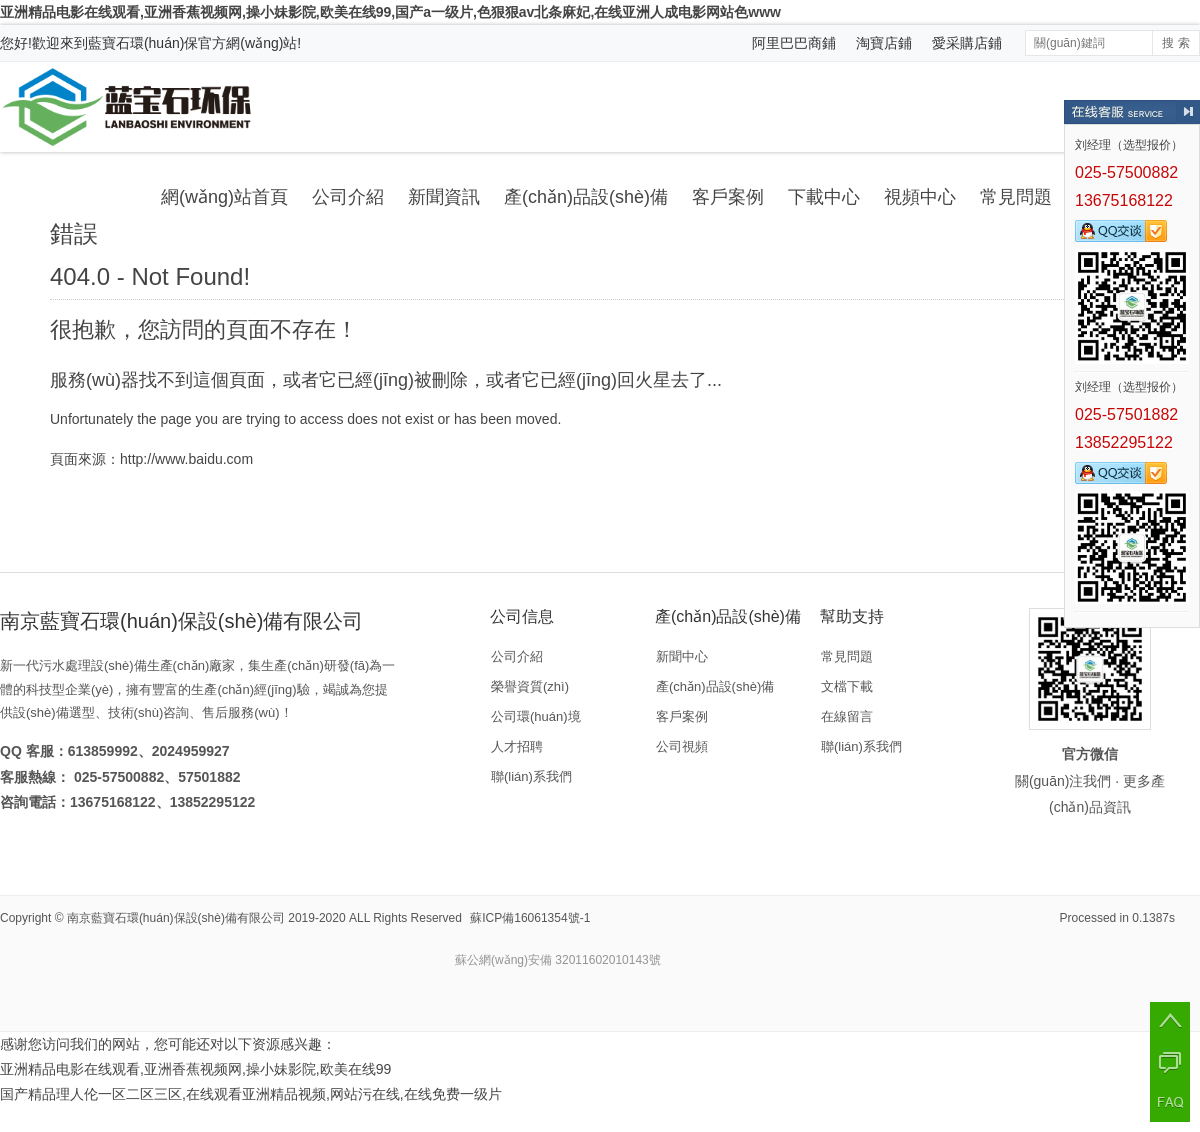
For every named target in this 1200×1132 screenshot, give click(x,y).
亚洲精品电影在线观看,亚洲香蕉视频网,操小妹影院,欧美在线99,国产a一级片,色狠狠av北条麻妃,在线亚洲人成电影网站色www (390, 12)
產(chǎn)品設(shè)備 (586, 197)
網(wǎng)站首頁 (224, 197)
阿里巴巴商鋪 (794, 43)
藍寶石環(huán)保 (143, 43)
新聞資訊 (444, 197)
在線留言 (847, 716)
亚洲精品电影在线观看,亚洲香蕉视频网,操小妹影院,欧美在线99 (195, 1069)
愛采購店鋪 (967, 43)
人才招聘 (517, 746)
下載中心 (824, 197)
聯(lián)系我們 (531, 776)
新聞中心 (682, 656)
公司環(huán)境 (536, 716)
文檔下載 (847, 686)
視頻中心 (920, 197)
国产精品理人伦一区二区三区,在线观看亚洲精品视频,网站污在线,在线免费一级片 (251, 1094)
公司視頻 (682, 746)
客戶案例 (728, 197)
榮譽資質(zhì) (530, 686)
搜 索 (1175, 43)
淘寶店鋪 (884, 43)
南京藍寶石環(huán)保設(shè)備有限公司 (176, 918)
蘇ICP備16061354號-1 (530, 918)
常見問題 (1016, 197)
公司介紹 (348, 197)
